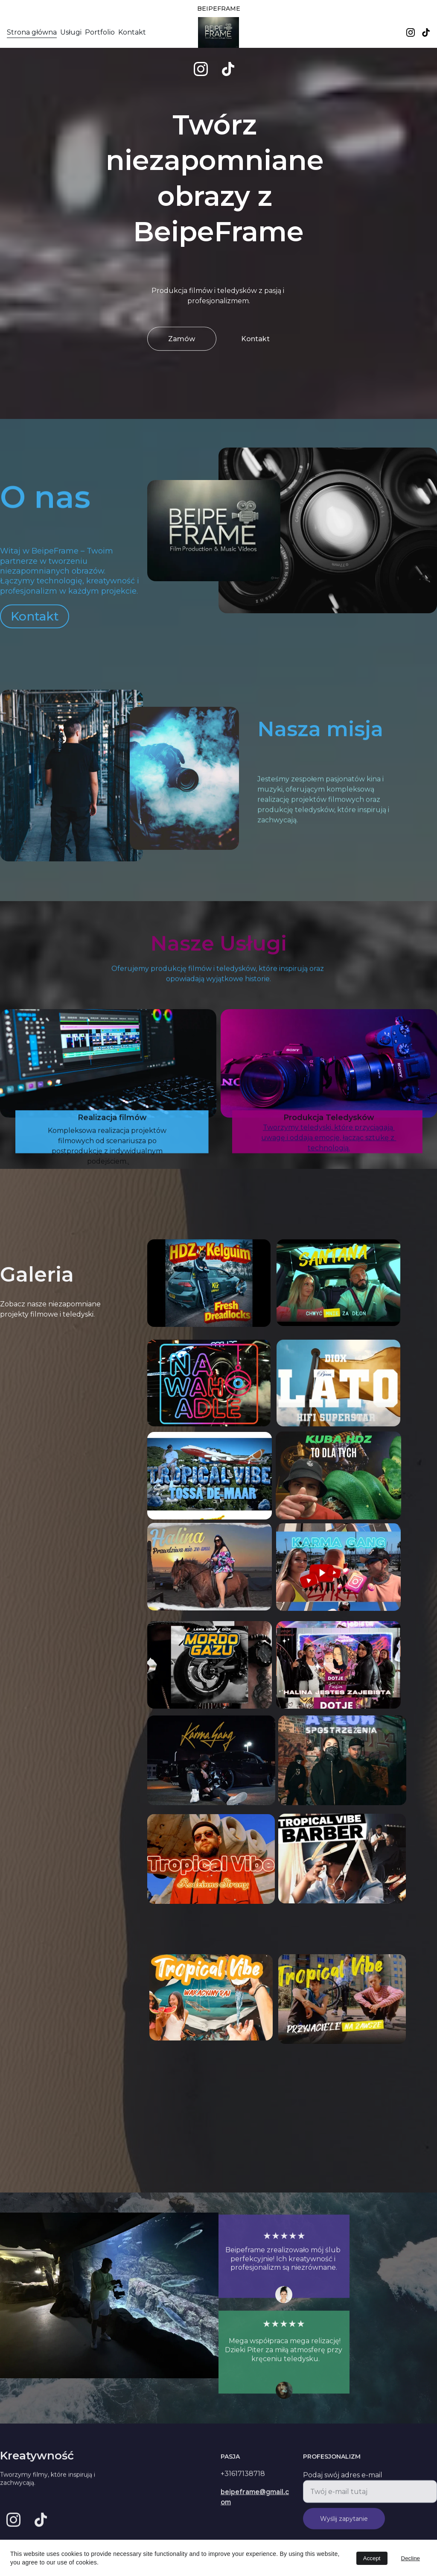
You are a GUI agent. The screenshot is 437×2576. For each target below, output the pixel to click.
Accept (372, 2558)
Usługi (71, 32)
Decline (410, 2558)
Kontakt (132, 32)
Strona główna (32, 32)
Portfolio (100, 32)
